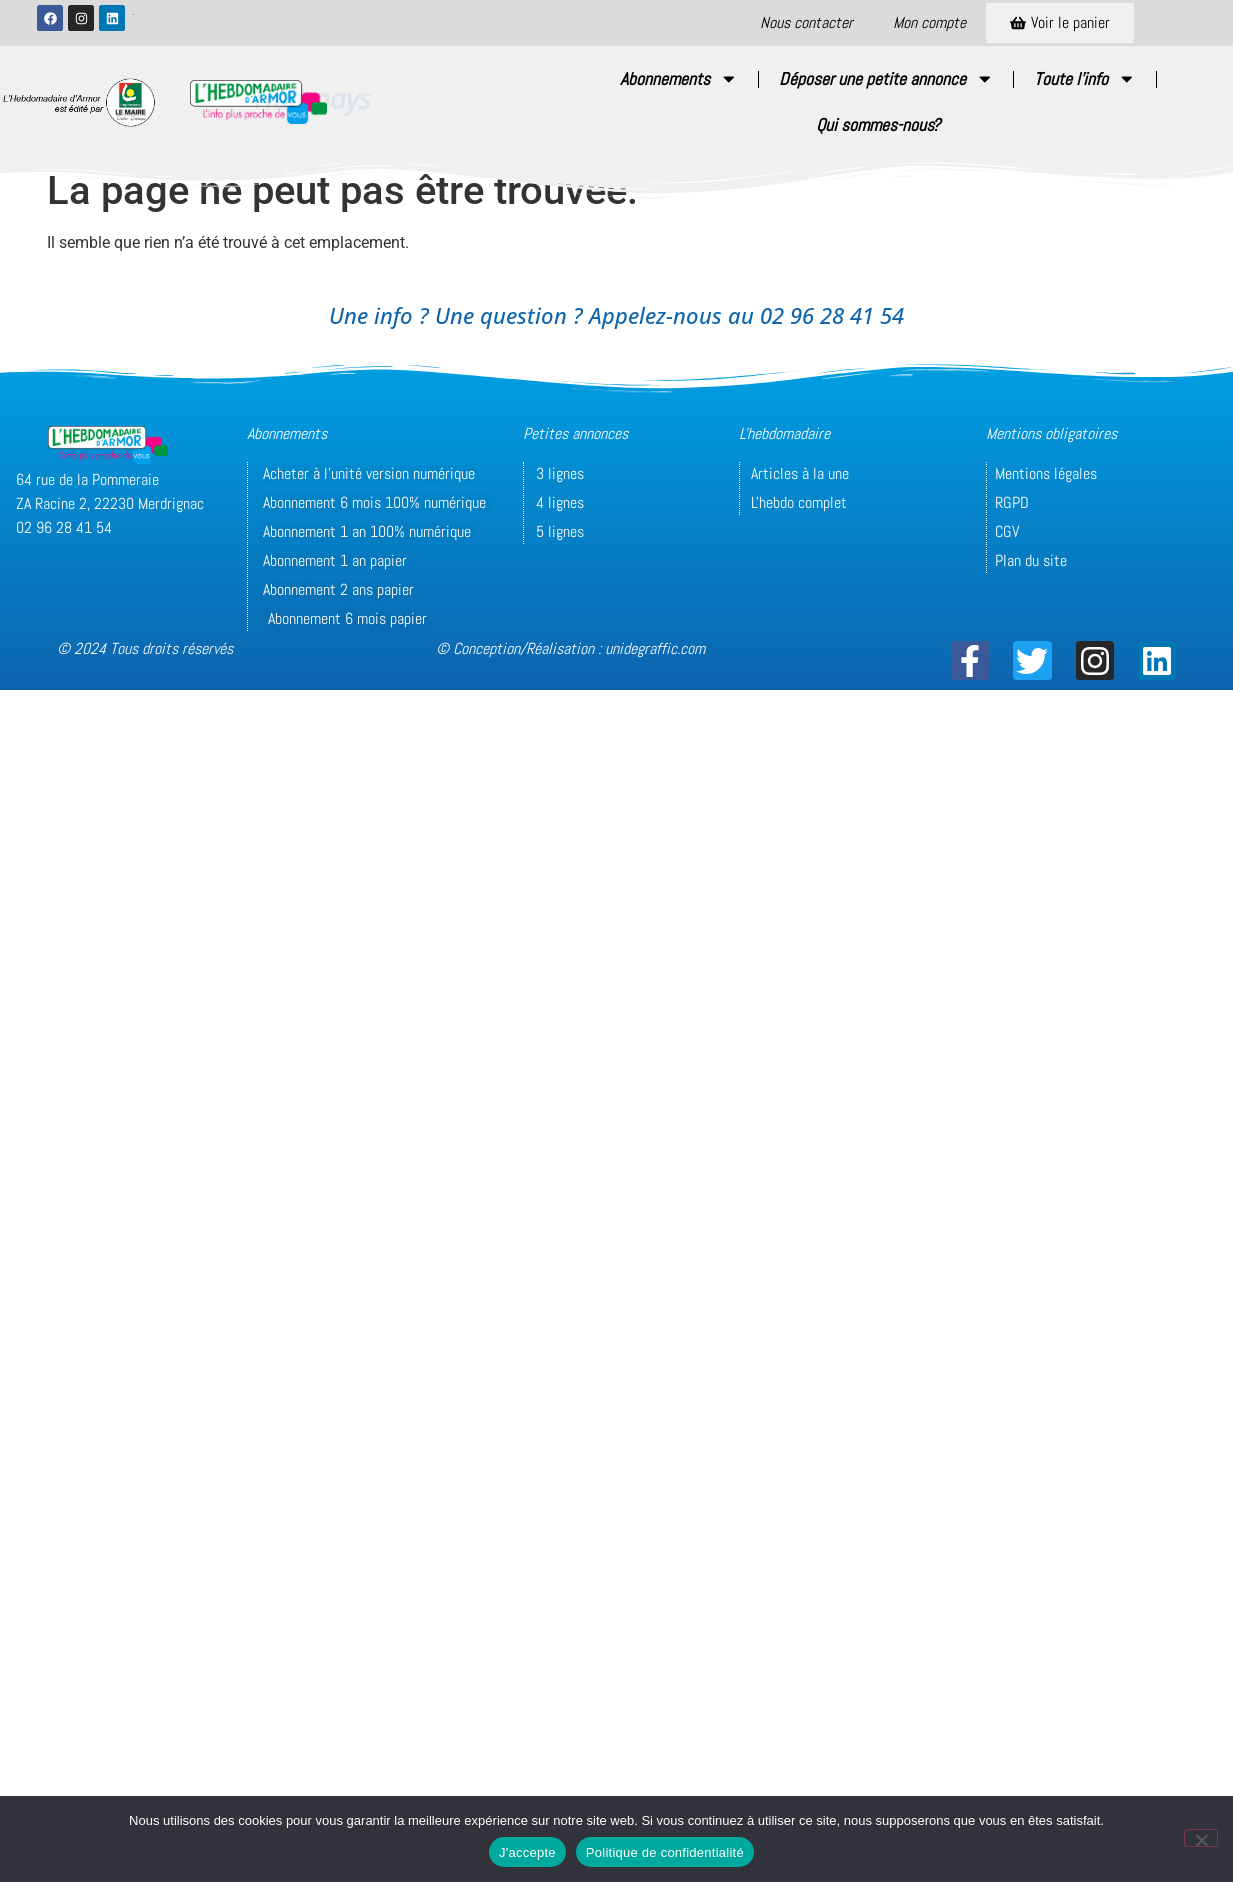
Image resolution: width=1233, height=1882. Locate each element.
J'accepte (527, 1852)
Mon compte (929, 22)
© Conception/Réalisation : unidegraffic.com (570, 648)
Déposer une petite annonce (886, 79)
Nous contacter (806, 22)
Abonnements (679, 79)
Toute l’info (1085, 79)
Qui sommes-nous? (878, 125)
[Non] (1201, 1838)
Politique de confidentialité (665, 1852)
